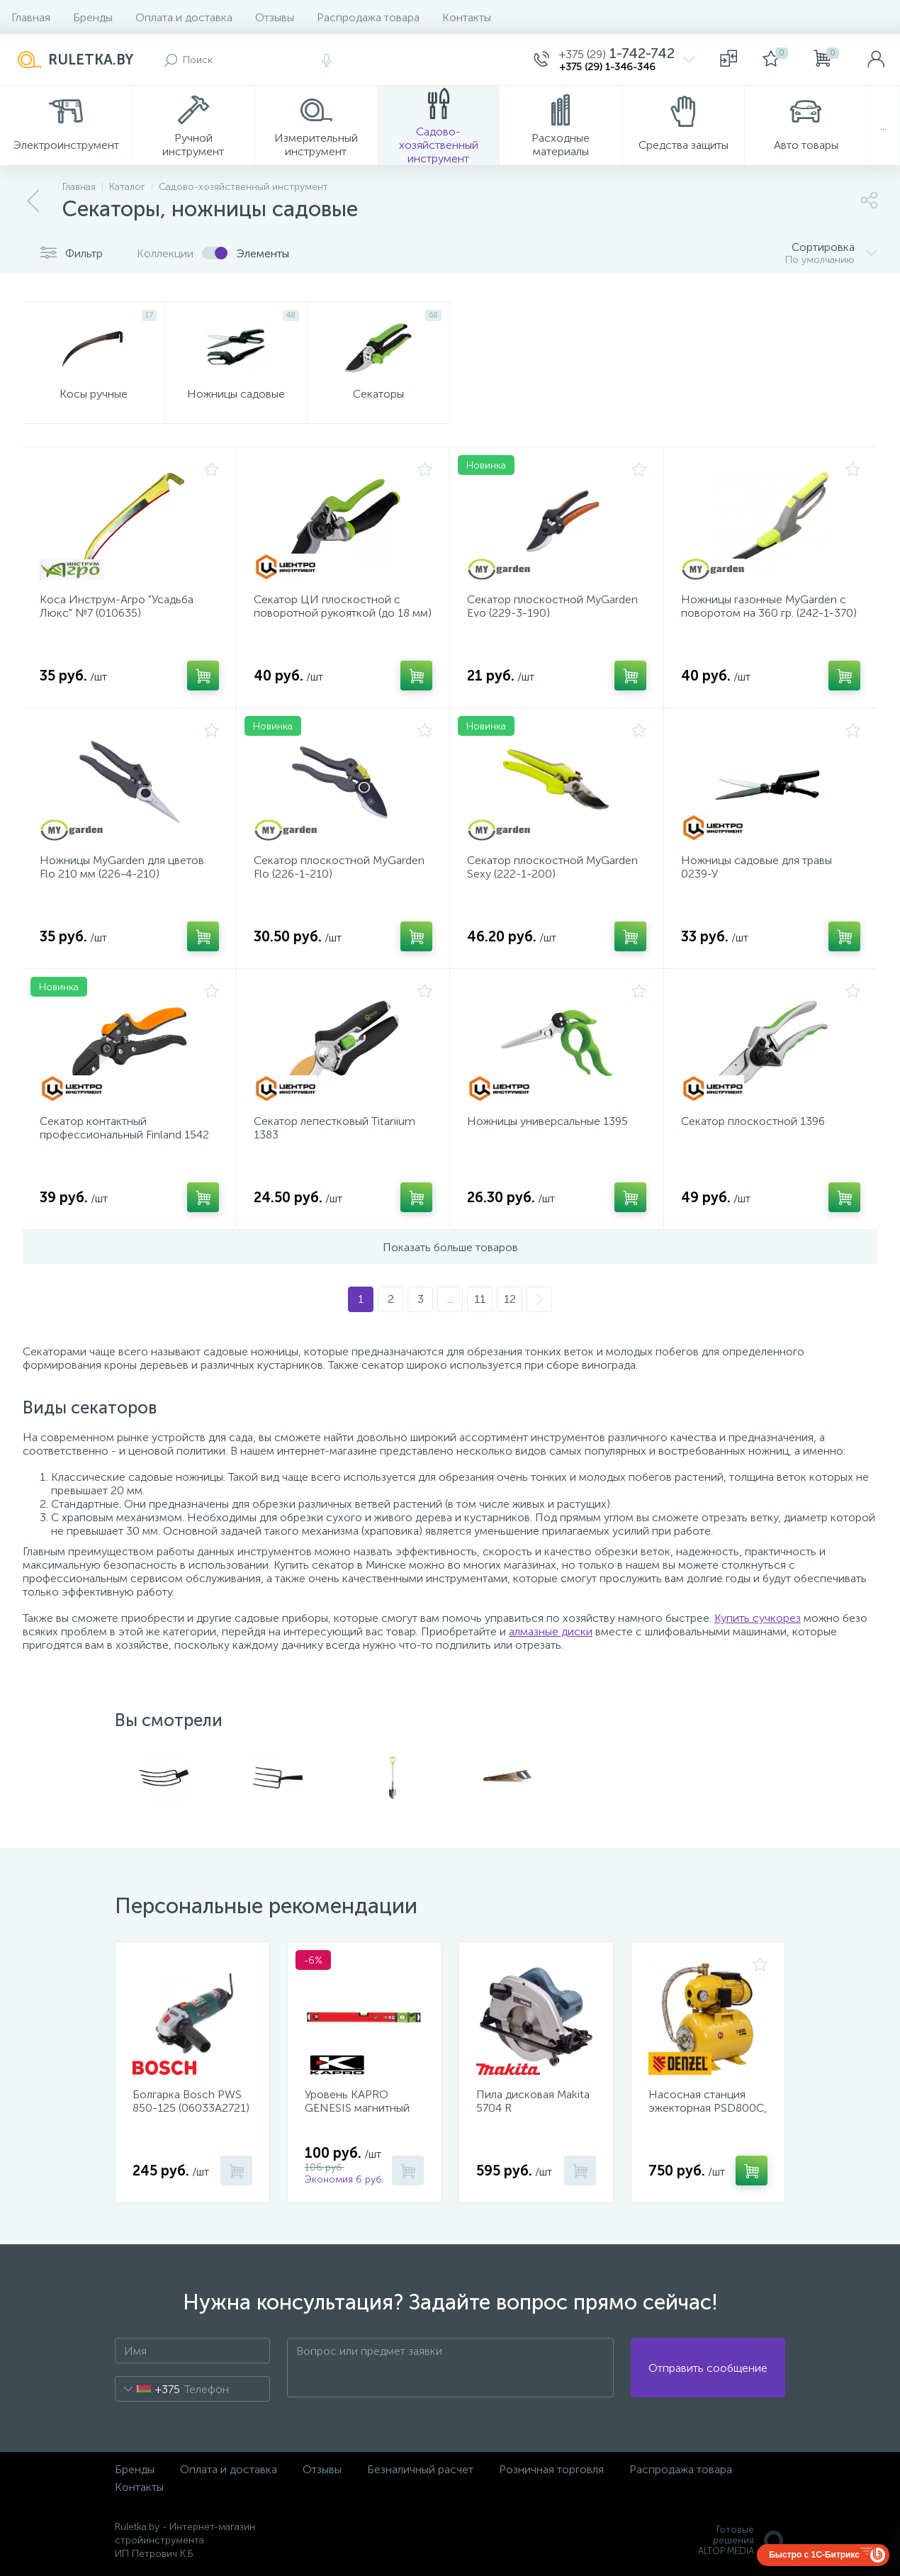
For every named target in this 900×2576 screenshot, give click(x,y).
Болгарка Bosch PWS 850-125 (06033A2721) (191, 2101)
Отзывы (274, 17)
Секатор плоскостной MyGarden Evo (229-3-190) (552, 606)
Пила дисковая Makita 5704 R (533, 2101)
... (883, 126)
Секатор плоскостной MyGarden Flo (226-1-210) (339, 866)
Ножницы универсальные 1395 (547, 1121)
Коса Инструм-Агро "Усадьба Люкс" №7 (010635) (116, 606)
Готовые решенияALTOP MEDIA (741, 2540)
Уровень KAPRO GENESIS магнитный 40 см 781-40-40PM (357, 2108)
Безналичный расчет (420, 2469)
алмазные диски (550, 1631)
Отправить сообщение (707, 2368)
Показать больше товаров (450, 1247)
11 (479, 1299)
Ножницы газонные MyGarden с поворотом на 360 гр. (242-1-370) (769, 606)
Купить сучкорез (757, 1618)
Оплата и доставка (183, 17)
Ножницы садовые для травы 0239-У (756, 866)
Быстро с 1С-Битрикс (814, 2555)
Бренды (93, 17)
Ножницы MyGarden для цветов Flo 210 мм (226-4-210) (122, 866)
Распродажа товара (368, 17)
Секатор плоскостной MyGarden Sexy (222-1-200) (552, 866)
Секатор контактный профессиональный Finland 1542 (124, 1127)
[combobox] (148, 2389)
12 (510, 1299)
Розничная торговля (551, 2469)
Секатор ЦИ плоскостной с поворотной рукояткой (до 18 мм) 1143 (343, 613)
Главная (30, 17)
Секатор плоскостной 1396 (753, 1121)
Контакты (466, 17)
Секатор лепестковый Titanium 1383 (334, 1127)
